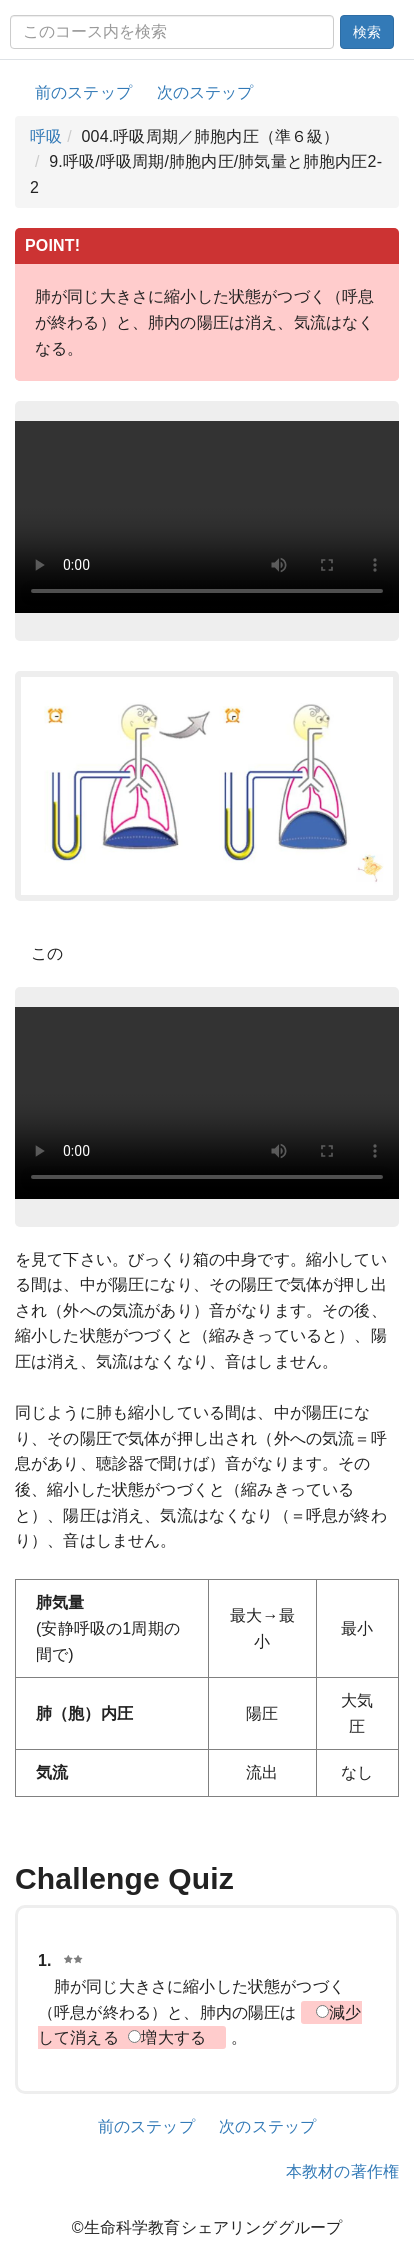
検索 (367, 32)
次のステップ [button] (205, 92)
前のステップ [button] (83, 92)
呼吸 (46, 136)
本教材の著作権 (342, 2171)
